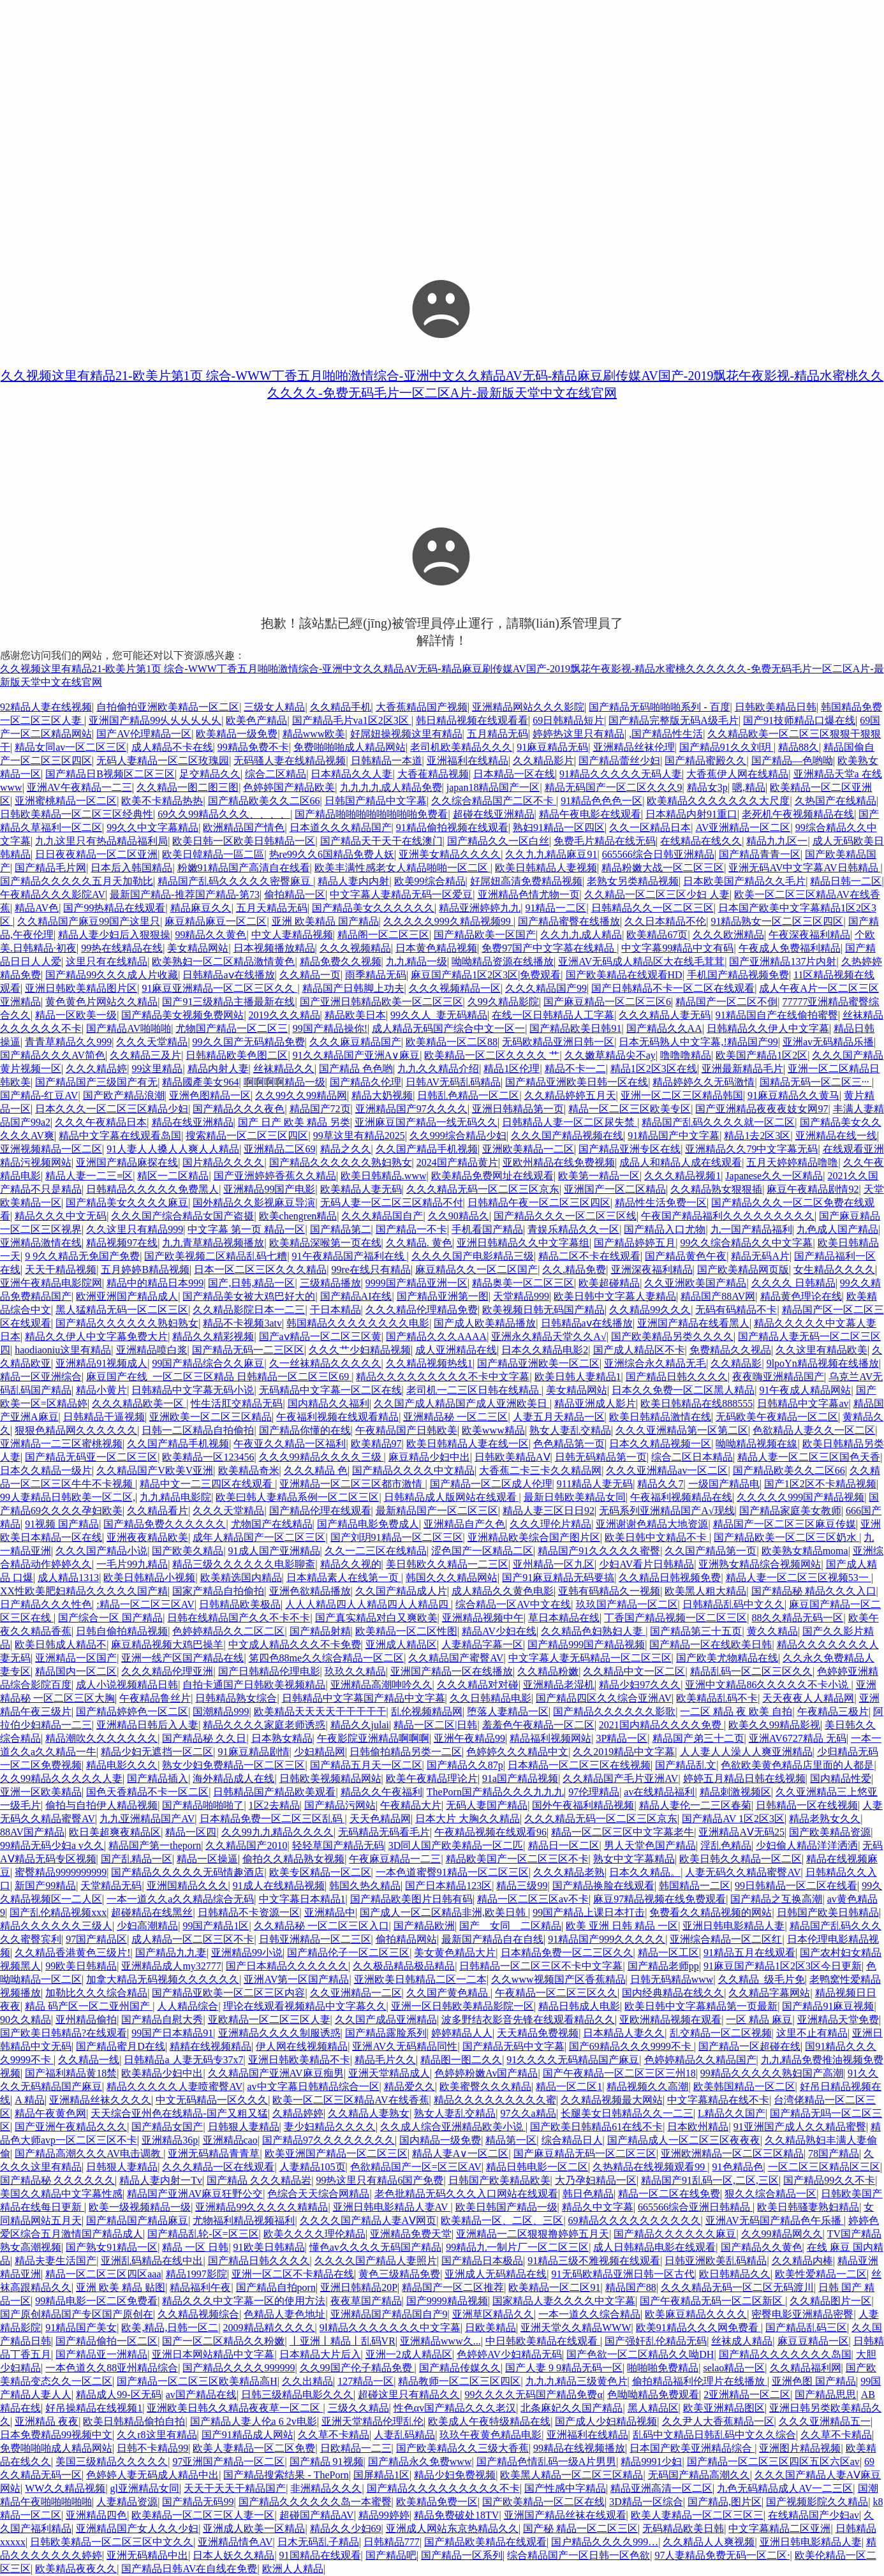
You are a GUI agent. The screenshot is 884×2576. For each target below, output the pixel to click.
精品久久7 (660, 1483)
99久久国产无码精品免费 (249, 1041)
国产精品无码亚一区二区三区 (91, 1457)
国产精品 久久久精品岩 (259, 2180)
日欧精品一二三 (356, 2448)
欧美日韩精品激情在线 (660, 1416)
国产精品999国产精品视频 (586, 1644)
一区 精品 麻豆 (759, 2019)
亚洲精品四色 (96, 2515)
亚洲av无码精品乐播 (828, 1041)
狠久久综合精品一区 (770, 2193)
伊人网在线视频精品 (302, 2046)
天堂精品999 (521, 1296)
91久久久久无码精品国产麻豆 (572, 2059)
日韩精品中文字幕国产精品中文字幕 (363, 1698)
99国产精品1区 (215, 1925)
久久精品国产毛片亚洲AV (620, 1778)
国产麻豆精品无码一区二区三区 (584, 2153)
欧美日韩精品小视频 (149, 1577)
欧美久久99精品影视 (774, 1724)
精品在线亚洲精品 (192, 1122)
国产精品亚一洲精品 (101, 2354)
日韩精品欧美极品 (240, 1604)
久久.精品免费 (574, 1269)
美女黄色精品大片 (455, 1952)
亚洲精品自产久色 (464, 1524)
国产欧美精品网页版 (743, 1269)
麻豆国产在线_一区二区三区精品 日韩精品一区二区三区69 (218, 1376)
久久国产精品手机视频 (427, 1149)
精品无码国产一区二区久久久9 (613, 787)
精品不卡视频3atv (242, 1323)
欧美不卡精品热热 (162, 800)
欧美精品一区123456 (208, 1457)
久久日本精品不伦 (665, 921)
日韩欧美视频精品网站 (330, 1778)
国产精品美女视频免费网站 (182, 1015)
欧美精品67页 (657, 934)
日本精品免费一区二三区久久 (567, 1952)
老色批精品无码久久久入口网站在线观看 (466, 2193)
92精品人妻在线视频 (46, 707)
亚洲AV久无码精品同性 (404, 2046)
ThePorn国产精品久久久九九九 (495, 1791)
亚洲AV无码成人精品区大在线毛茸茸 (641, 961)
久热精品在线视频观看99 (650, 2166)
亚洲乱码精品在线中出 (152, 2260)
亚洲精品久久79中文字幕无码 (751, 1149)
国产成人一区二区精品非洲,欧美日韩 (444, 1912)
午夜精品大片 (410, 1805)
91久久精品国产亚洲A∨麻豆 (356, 1055)
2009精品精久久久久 (269, 2327)
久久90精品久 (458, 1216)
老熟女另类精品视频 (633, 881)
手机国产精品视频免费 (738, 974)
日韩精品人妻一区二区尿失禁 (569, 1122)
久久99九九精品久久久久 (277, 1832)
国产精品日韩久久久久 (677, 1376)
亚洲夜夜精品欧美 (147, 1537)
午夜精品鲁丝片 (155, 1698)
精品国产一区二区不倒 (726, 1001)
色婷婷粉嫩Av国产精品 (486, 2073)
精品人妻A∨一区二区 (460, 2153)
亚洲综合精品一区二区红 (726, 1939)
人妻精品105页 (312, 2166)
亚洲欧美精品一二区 (528, 1149)
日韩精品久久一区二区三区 (652, 907)
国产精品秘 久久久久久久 (57, 2180)
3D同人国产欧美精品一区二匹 (456, 1845)
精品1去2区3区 (757, 1135)
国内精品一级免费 (440, 2140)
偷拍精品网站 (406, 1939)
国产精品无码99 (197, 2501)
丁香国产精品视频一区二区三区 (675, 1617)
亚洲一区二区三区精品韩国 (682, 1095)
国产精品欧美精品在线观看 (485, 2541)
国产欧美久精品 (187, 1550)
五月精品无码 (497, 733)
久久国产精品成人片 (401, 1591)
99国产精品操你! (330, 1028)
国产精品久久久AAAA (436, 1336)
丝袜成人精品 (741, 2341)
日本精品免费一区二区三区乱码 (272, 1818)
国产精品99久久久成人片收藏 (111, 974)
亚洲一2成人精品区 (408, 2354)
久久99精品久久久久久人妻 (61, 1778)
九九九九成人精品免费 (391, 787)
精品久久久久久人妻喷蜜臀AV (174, 2086)
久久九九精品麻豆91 (551, 854)
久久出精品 (307, 2381)
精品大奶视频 (382, 1095)
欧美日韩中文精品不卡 (657, 1537)
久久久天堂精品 (152, 1041)
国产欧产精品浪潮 (124, 1095)
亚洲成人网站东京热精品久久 (452, 2528)
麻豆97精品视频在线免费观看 (659, 1899)
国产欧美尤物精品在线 (727, 1657)
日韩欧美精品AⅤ (512, 1457)
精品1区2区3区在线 (653, 1068)
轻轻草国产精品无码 (338, 1845)
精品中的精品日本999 (155, 1282)
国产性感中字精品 (565, 2488)
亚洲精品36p (170, 2140)
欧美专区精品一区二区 (320, 1872)
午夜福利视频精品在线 (681, 1497)
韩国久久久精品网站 (451, 1577)
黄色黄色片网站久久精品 (101, 1001)
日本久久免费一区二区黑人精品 (683, 1390)
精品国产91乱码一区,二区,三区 (710, 2180)
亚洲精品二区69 (279, 1149)
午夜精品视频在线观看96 (490, 1832)
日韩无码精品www (672, 1979)
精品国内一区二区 (76, 1671)
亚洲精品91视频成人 (101, 1363)
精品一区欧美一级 (76, 1015)
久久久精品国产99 (546, 988)
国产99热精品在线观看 (114, 907)
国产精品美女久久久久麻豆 (127, 1202)
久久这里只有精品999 (134, 1229)
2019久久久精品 (284, 1015)
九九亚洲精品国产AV (147, 1818)
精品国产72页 (320, 1108)
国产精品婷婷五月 (634, 1242)
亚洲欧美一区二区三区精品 (210, 1416)
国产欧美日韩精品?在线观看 (63, 2033)
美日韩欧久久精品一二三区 (447, 1564)
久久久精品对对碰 (478, 1684)
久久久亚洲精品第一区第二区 (681, 1430)
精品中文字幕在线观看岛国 (120, 1135)
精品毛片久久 (385, 2059)
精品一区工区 (668, 1952)
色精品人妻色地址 (284, 2314)
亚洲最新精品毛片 (742, 1068)
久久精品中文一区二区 (634, 1671)
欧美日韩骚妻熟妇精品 (808, 2207)
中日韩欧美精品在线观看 (542, 2341)
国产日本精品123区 (448, 1885)
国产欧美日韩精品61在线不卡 (596, 2126)
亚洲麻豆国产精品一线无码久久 (426, 1122)
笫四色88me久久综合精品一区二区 (326, 1657)
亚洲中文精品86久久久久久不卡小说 (768, 1684)
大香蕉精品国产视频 (422, 707)
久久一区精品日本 (650, 827)
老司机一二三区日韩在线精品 (473, 1390)
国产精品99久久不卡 (829, 2180)
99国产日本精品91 (172, 2033)
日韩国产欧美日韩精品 (828, 1912)
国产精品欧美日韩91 (575, 1028)
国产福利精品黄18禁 (71, 2073)
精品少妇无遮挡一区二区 (157, 1751)
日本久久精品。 (645, 1872)
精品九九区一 (776, 840)
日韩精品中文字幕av (802, 1403)
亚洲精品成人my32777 (171, 1966)
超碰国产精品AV (316, 2515)
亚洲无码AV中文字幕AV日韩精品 (804, 867)
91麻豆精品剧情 (254, 1751)
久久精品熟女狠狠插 (716, 1189)
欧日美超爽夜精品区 (115, 1832)
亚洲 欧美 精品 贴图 (120, 2287)
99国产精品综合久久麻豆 (208, 1363)
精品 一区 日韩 (195, 2247)
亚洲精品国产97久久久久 (411, 1108)
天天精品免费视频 (537, 2033)
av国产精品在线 (201, 2394)
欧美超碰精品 (609, 1282)
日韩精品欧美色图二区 (237, 1055)
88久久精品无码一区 (797, 1617)
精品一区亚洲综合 (41, 1376)
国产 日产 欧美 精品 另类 (294, 1122)
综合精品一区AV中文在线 (513, 1604)
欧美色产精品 (256, 720)
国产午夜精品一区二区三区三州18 (619, 2073)
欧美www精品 (493, 1430)
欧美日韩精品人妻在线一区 (467, 1443)
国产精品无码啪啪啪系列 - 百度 (659, 707)
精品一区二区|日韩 (435, 1724)
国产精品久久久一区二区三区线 (565, 1216)
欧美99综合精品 (430, 881)
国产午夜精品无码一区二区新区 (712, 2300)
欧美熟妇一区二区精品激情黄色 (223, 961)
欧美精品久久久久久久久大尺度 (718, 800)
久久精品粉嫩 (547, 1671)
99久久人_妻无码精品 (438, 1015)
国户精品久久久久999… (604, 2541)
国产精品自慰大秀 (162, 2019)
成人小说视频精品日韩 (127, 1684)
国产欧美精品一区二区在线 (543, 2501)
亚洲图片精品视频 (800, 2448)
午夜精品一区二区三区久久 (556, 1992)
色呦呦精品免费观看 (653, 2394)
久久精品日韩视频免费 (670, 1577)
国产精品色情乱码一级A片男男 (546, 2461)
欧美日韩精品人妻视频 (546, 867)
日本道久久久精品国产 (341, 827)
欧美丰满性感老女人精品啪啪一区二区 (402, 867)
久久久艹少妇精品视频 (360, 1349)
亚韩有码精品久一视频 (609, 1591)
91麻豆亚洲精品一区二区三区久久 (219, 988)
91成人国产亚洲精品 (274, 1550)
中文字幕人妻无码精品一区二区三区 (590, 1657)
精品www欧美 (314, 733)
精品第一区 (510, 2140)
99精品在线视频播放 (579, 2448)
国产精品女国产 (167, 2126)
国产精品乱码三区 (806, 2327)
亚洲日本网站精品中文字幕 (213, 2354)
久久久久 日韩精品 (793, 1282)
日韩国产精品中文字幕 (376, 800)
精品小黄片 (101, 1390)
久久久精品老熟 (569, 1872)
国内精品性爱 (840, 1778)
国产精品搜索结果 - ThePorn (285, 2474)
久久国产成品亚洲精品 (386, 2019)
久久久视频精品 (355, 948)
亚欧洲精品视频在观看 (670, 2019)
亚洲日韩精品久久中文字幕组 (523, 1242)
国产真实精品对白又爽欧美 (376, 1617)
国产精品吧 (390, 2555)
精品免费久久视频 (340, 961)
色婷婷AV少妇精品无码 (509, 2354)
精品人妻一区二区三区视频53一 (798, 1577)
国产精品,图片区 (725, 2501)
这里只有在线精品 (106, 961)
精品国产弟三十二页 (698, 1738)
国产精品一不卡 (411, 1229)
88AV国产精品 (32, 1832)
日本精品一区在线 (514, 774)
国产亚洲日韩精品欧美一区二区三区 (381, 1001)
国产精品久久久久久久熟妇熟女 (340, 1162)
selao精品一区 (734, 2367)
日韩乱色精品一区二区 (468, 1095)
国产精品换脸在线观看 (603, 1885)
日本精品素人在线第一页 (343, 1577)
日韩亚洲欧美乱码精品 (716, 2260)
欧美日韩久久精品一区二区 (740, 1858)
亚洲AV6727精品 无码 (797, 1738)
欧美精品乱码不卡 (717, 1698)
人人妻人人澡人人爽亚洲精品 (746, 1751)
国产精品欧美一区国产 (485, 934)
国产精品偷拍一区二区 (106, 2341)
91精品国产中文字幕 (673, 1135)
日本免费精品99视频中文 (56, 2434)
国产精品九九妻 (171, 1952)
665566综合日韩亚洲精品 (658, 854)
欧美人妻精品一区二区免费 (254, 2448)
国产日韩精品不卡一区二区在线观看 (673, 988)
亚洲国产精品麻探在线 (127, 1162)
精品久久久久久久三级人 (56, 1925)
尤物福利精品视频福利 (244, 2220)
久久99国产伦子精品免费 (357, 2367)
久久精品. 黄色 (419, 1242)
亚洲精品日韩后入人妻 (147, 1724)
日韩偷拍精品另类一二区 (406, 1751)
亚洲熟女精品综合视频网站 (759, 1564)
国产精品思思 (825, 2394)
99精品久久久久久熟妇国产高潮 (771, 2073)
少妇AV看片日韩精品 (646, 1564)
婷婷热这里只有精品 (578, 733)
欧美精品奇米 (248, 1470)
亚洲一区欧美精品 (41, 1791)
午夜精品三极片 (833, 1711)
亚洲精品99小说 (247, 1952)
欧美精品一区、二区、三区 (502, 2220)
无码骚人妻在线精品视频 (289, 760)
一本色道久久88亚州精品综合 (111, 2367)
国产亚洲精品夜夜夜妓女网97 (761, 1108)
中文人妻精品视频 (292, 934)
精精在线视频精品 (210, 2046)
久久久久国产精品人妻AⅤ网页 (368, 2220)
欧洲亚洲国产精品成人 (127, 1296)
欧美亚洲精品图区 (724, 2408)
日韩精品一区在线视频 (807, 1805)
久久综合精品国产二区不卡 (493, 800)
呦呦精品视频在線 (756, 1443)
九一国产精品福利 (751, 1229)
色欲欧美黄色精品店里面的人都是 (797, 1765)
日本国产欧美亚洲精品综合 (692, 2448)
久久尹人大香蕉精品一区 (718, 2421)
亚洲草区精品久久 (493, 2314)
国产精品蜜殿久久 (705, 760)
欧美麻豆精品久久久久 (696, 2314)
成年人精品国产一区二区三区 (259, 1537)
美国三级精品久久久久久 (111, 2461)
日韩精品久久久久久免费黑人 (152, 1189)
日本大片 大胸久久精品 (467, 1818)
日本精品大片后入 (320, 2354)
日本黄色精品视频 (436, 948)
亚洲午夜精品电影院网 (51, 1282)
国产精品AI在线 (356, 1296)
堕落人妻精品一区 (508, 1711)
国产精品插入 (157, 1778)
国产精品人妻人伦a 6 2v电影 (253, 2421)
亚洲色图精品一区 (210, 1095)
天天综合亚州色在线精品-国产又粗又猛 (179, 2113)
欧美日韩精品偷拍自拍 (134, 2421)
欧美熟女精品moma (805, 1550)
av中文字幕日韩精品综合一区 (313, 2086)
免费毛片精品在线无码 (605, 840)
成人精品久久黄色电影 (503, 1591)
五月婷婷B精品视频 (145, 1269)
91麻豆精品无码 (552, 747)
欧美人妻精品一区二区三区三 (697, 2515)
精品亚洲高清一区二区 (661, 2488)
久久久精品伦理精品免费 (421, 1309)
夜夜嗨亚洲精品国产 (778, 1376)
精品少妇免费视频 (455, 2474)
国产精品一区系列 (462, 2555)
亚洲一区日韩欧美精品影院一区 (462, 2006)
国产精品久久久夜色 (238, 1108)
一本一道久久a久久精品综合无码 (180, 1899)
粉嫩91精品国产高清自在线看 (243, 867)
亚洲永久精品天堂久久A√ (548, 1336)
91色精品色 (737, 2166)
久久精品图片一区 (830, 2300)
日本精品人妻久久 (624, 2033)
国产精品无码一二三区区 (248, 1349)
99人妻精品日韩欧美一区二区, (67, 1497)
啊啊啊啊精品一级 (284, 1082)
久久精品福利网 (805, 2367)
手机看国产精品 (487, 1229)
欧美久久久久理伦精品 (314, 2233)
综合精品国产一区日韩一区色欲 (578, 2555)
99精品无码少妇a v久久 (52, 1845)
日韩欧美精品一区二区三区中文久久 (111, 2541)
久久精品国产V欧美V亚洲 (154, 1470)
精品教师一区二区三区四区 (459, 2381)
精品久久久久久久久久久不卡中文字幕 (442, 1376)
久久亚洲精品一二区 (356, 1992)
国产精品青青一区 (759, 854)
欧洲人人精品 (292, 2568)
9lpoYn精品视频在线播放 (823, 1363)
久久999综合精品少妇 (457, 1135)
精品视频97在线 (122, 1242)
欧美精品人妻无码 (361, 1189)
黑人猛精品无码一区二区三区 (121, 1309)
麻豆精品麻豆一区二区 (216, 921)
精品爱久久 (409, 2086)
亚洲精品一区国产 (76, 1657)
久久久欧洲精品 (728, 934)
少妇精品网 (319, 1751)
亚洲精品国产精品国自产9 (389, 2314)
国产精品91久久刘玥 (726, 747)
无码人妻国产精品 (486, 1805)
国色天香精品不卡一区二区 (147, 1791)
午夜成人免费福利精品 (790, 948)
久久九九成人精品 (581, 934)
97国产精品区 (96, 1939)
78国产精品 (833, 2153)
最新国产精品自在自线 (492, 1939)
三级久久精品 (358, 2408)
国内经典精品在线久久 (673, 1992)
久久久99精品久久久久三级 (321, 1457)
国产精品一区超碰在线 (749, 2046)
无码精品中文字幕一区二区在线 (330, 1390)
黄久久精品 (772, 1631)
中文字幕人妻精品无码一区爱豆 (401, 894)
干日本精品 (335, 1309)
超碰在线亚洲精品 (493, 814)
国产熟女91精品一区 (112, 2247)
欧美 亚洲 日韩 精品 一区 (622, 1925)
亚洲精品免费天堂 (411, 2233)
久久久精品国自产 (382, 1216)
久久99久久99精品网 (301, 1095)
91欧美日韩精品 (269, 2247)
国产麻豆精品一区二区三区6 (607, 1001)
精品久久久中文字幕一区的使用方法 (243, 2300)
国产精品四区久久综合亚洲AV (604, 1698)
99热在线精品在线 (122, 948)
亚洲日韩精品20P (358, 2287)
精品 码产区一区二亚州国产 (88, 2006)
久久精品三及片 (145, 1055)
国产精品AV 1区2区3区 (733, 1818)
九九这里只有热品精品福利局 (101, 840)
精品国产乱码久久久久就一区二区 (718, 1122)
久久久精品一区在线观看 (218, 2166)
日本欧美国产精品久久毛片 (744, 881)
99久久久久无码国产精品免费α (533, 2394)
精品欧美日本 (355, 1015)
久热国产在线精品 (835, 800)
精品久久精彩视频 (213, 1336)
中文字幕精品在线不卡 (718, 2099)
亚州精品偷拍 (86, 2019)
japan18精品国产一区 (493, 787)
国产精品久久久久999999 (238, 2367)
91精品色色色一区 (601, 800)
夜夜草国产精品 (366, 2300)
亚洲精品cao (230, 2140)
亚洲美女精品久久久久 (450, 854)
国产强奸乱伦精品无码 (656, 2341)
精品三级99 (521, 1885)
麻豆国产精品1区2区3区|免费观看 (486, 974)
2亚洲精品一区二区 (747, 2394)
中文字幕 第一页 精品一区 (246, 1229)
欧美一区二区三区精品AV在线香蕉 (350, 2099)
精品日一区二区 (564, 1845)
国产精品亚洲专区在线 (629, 1149)
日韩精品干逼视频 (104, 1416)
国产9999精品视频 (447, 2300)
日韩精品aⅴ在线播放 (228, 974)
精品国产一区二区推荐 (453, 2287)
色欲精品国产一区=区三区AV (416, 2166)
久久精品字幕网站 (769, 1992)
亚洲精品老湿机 (558, 1684)
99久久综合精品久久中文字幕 (746, 1242)
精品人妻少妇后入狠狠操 (114, 934)
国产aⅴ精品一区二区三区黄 (320, 1336)
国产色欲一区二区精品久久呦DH (640, 2354)
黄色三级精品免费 (399, 2274)
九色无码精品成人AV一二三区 (785, 2488)
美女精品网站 (197, 948)
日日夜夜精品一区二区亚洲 (96, 854)
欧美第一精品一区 (599, 1175)
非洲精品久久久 (326, 2488)
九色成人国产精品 (837, 1229)
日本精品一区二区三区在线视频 (579, 1765)
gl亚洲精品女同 (144, 2488)
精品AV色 (37, 907)
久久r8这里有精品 (156, 2434)
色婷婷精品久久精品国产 (700, 2059)
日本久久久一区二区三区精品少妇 (111, 1108)
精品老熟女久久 (824, 1818)
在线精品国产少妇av (813, 2515)
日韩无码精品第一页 (601, 1457)
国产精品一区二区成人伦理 (491, 1483)
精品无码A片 (760, 1256)
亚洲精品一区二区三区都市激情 (352, 1483)
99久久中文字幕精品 (152, 827)
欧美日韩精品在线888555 (696, 1403)
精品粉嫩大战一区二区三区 (662, 867)
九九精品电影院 (175, 1497)
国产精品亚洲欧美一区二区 (538, 1363)
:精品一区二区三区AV (145, 1604)
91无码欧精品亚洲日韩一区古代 (623, 2274)
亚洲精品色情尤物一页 (529, 894)
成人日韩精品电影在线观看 (654, 2247)
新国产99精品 (45, 1885)
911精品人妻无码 (595, 1483)
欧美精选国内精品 (241, 1577)
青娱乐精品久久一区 (573, 1229)
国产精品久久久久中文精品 (413, 1470)
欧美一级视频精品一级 (140, 2207)
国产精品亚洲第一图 (443, 1296)
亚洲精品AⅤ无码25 (741, 1832)
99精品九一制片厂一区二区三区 (517, 2247)
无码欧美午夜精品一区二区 (777, 1416)
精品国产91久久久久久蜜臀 (599, 1550)
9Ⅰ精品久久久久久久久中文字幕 (390, 2327)
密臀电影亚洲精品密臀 (802, 2314)
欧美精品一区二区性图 (406, 1631)
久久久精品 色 (316, 1470)
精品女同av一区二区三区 (70, 747)
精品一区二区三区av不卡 (533, 1899)
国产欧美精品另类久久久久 (672, 1336)
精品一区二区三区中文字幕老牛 (622, 1832)
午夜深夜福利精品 (809, 934)
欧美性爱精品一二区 (821, 2274)
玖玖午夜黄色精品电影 (490, 2434)
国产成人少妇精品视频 (606, 2421)
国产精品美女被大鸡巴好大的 (248, 1296)
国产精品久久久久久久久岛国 (785, 2354)
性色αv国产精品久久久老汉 (455, 2408)
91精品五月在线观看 (749, 1952)
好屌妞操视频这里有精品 (406, 733)
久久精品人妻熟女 (368, 2113)
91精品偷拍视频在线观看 (452, 827)
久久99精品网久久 (782, 2233)
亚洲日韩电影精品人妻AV (392, 2207)
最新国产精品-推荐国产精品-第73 (185, 894)
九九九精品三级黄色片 (577, 2381)
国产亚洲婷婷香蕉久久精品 (275, 1175)
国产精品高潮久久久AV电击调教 (89, 2153)
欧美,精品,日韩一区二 (169, 2327)
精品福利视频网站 (550, 1738)
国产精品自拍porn (276, 2287)
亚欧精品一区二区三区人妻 (269, 2019)
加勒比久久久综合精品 (96, 1992)
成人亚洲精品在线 (456, 1349)
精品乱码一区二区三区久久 (751, 1671)
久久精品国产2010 (246, 1845)
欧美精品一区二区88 (451, 1041)
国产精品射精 (320, 1631)
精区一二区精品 (173, 1175)
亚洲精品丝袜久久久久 (100, 2099)
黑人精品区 (653, 2408)
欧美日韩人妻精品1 (577, 1376)
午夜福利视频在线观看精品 (337, 1416)
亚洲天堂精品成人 (389, 2073)
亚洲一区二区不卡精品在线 (293, 2274)
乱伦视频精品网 (426, 1711)
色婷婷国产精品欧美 (289, 787)
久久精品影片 (543, 760)
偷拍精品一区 (294, 894)
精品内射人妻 (218, 1068)
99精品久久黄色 (210, 934)
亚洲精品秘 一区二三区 (455, 1416)
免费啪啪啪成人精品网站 (349, 747)
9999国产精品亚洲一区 (416, 1282)
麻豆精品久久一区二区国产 (476, 1269)
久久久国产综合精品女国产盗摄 (182, 1216)
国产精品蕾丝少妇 (619, 760)
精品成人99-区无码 (118, 2394)
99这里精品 (156, 1068)
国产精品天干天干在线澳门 (381, 840)
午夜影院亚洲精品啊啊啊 (373, 1738)
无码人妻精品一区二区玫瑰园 (162, 760)
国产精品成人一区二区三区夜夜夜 (683, 2140)
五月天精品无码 (271, 907)
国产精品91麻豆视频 (828, 2006)
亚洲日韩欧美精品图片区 (81, 988)
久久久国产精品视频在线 (567, 1135)
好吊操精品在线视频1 (93, 2408)
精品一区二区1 (569, 2086)
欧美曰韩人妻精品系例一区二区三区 (297, 1497)
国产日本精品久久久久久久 (287, 1966)
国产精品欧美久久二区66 (264, 800)
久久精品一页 (310, 974)
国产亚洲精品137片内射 (782, 961)
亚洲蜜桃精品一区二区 (66, 800)
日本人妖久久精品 (233, 2555)
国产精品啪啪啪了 (203, 1805)
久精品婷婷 (297, 2113)
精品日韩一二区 (845, 881)
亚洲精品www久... (440, 2341)
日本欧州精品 (697, 2126)
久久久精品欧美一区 (139, 1403)
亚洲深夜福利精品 (652, 1269)
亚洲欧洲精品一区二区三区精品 (732, 2153)
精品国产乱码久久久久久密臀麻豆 (235, 881)
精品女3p (707, 787)
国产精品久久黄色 (761, 2247)
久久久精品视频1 (682, 1175)
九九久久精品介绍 (438, 1068)
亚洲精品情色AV (235, 2541)
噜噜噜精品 (685, 1055)
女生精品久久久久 (834, 1269)
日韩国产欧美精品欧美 (499, 2180)
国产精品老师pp (663, 1966)
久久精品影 (736, 1363)
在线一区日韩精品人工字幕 (553, 1015)
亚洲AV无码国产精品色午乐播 (774, 2220)
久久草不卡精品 (333, 2434)
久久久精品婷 (96, 1068)
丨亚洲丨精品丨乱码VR (342, 2341)
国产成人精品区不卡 (639, 1349)
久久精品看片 (157, 1510)
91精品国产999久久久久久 (606, 1939)
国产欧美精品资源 (830, 1832)
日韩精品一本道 (386, 760)
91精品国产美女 (81, 2327)
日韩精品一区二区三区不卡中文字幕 (540, 1966)
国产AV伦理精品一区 (143, 733)
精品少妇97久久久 (640, 1684)
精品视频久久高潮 (647, 2086)
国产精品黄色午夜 (685, 1256)
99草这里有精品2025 (359, 1135)
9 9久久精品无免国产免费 (82, 1256)
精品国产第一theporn (154, 1845)
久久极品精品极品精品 (404, 1966)
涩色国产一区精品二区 (482, 1550)
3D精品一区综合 (646, 2501)
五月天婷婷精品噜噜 (792, 1162)
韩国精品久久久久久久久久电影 (357, 1323)
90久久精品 (25, 2019)
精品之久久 (345, 1149)
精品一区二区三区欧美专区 (629, 1108)
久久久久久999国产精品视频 (800, 1497)
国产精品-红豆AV (39, 1095)
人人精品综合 (187, 2006)
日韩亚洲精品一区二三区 (315, 1939)
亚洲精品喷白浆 (152, 1349)
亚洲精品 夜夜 (46, 2421)
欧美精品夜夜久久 (76, 2568)
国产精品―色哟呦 (792, 760)
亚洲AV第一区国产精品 (296, 1979)
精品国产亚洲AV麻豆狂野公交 (195, 2193)
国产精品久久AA (664, 1028)
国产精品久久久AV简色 (52, 1055)
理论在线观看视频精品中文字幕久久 (305, 2006)
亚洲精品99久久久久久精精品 (261, 2207)
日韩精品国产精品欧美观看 (274, 1791)
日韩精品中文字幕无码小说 (192, 1390)
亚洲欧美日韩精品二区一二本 (420, 1979)
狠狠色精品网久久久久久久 (76, 1430)
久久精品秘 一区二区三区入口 (321, 1925)
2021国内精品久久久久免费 (661, 1724)
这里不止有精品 (812, 2033)
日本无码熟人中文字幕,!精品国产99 (698, 1041)
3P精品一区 (621, 1738)
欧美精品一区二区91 (554, 2287)
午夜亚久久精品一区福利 (289, 1443)
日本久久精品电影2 (544, 1349)
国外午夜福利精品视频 (583, 1805)
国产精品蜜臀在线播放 (569, 921)
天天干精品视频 (60, 1269)
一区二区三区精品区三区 (824, 2166)
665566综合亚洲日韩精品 (695, 2207)
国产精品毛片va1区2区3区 (351, 720)
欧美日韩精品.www (384, 1175)
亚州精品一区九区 (553, 1564)
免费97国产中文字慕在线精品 (549, 948)
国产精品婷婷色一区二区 (132, 1711)
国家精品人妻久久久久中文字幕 (563, 2300)
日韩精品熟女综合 (236, 1698)
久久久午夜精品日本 (101, 1122)
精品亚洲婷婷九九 (479, 907)
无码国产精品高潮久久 (699, 2474)
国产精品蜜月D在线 (120, 2046)
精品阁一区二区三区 (383, 934)
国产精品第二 (340, 1229)
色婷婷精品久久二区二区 (228, 1631)
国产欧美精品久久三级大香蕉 (462, 2448)
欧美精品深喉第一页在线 (325, 1242)
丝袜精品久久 (283, 1068)
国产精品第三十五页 (696, 1631)
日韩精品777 (392, 2541)
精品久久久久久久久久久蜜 (495, 2099)
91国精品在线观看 (320, 2555)
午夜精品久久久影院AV (52, 894)
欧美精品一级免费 (236, 733)
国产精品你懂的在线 (305, 1430)
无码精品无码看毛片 (384, 1832)
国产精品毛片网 (50, 867)
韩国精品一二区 (694, 1885)
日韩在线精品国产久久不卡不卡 (238, 1617)
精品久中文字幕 (597, 2207)
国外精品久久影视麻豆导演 (254, 1202)
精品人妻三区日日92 (548, 1510)
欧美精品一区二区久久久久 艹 (491, 1055)
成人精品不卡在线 (172, 747)
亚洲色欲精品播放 (310, 1591)
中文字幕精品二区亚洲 (779, 2528)
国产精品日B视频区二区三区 (110, 774)
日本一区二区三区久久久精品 (260, 1269)
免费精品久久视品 (730, 1349)
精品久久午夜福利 (381, 1791)
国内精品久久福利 (328, 1403)
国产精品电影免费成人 (368, 1524)
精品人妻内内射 (353, 881)
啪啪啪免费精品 (662, 2367)
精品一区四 (190, 1832)
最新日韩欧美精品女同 (575, 1497)
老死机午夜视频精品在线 (798, 814)
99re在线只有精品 (370, 1269)
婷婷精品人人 (461, 2033)
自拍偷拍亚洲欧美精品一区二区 (167, 707)
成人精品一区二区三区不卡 (192, 1939)
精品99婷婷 (383, 2515)
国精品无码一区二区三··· (816, 1082)
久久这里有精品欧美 (821, 1349)
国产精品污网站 (340, 1805)
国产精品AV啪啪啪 (128, 1028)
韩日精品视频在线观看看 (472, 720)
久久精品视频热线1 (429, 1363)
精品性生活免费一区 (661, 1202)
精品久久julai (359, 1724)
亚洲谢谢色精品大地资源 (652, 1524)
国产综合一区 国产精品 (110, 1617)
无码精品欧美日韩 (683, 2528)
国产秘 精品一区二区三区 (580, 2528)
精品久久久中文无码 (61, 1216)
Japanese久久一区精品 (774, 1175)
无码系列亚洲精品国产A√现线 (666, 1510)
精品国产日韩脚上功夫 (353, 988)
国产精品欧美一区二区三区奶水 (786, 1537)
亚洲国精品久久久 (187, 1885)
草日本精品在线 (564, 1617)
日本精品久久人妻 (351, 774)
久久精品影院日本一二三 (249, 1309)
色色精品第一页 (569, 1443)
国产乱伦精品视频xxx (58, 1912)
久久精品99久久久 (650, 1309)
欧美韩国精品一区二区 (744, 2086)
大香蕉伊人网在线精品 (737, 774)
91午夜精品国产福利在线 (349, 1256)
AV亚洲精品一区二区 (742, 827)
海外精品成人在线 (233, 1778)
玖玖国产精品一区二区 (627, 1604)
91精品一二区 (555, 907)
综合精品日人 (572, 2140)
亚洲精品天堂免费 (838, 2019)
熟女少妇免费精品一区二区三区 (233, 1765)
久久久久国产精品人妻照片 (375, 2260)
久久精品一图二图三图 (187, 787)
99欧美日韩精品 (81, 1966)
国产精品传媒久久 (460, 2367)
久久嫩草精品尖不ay (610, 1055)
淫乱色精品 (725, 1845)
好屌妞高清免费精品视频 (526, 881)
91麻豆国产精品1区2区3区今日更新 (783, 1966)
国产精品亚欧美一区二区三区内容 (228, 1992)
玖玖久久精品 (355, 1671)
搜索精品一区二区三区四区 (247, 1135)
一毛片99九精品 (132, 1564)
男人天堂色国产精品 (650, 1845)
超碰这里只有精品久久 (409, 2394)
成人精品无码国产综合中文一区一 (448, 1028)
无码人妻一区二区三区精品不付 (391, 1202)
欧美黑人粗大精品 (705, 1591)
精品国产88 (630, 2287)
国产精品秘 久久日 (204, 1738)
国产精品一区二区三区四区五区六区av (773, 2461)
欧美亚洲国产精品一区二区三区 (336, 2153)
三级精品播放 (330, 1282)
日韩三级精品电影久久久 (297, 2394)
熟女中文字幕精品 (634, 1858)
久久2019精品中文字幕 (624, 1751)
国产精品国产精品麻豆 (137, 2220)
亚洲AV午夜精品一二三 (79, 787)
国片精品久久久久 (223, 1162)
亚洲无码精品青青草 (214, 2153)
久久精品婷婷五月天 (570, 1095)
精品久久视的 (350, 1564)
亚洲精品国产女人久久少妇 (137, 2528)
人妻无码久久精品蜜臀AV (742, 1872)
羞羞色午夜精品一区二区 (538, 1724)
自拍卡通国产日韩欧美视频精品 (253, 1684)
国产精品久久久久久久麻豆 (675, 2233)
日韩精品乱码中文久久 (733, 1604)
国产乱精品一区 (136, 1858)
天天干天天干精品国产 (235, 2488)
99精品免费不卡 (253, 747)
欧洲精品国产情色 (243, 827)
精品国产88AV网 (718, 1296)
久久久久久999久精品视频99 (448, 921)
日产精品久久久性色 (46, 1604)
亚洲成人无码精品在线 (496, 2274)
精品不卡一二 (575, 1068)
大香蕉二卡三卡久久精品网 (540, 1470)
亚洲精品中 (329, 1912)
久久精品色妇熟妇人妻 (593, 1631)
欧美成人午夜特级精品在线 (489, 2421)
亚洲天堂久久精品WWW (575, 2327)
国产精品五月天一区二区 (366, 1765)
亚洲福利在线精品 (467, 760)
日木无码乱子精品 (318, 2541)
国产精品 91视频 (327, 2461)
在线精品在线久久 (701, 840)
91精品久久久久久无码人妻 (620, 774)
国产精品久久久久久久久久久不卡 (443, 2488)
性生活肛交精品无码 (237, 1403)
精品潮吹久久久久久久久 (101, 1738)
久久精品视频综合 (198, 2314)
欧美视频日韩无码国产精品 (543, 1309)
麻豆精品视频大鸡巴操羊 (167, 1644)
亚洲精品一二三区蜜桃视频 (61, 1443)
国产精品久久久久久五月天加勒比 (76, 881)
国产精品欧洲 (424, 1925)
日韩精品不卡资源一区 (249, 1912)
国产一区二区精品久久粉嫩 (223, 2341)
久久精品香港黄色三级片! (72, 1952)
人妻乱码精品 (404, 2434)
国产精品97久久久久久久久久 (328, 2140)
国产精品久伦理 (365, 1082)
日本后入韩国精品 (131, 867)
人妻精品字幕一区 (482, 1644)
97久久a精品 (528, 2113)
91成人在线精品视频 (279, 1885)
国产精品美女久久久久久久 (373, 907)
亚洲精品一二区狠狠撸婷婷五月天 (532, 2233)
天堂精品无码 (111, 1885)
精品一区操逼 (207, 1858)
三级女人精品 (274, 707)
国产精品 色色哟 (356, 1068)
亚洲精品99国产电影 (269, 1189)
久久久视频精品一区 (455, 988)
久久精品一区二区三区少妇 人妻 (657, 894)
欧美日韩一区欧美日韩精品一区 (243, 840)
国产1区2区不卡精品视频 (820, 1483)
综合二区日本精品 (692, 1457)
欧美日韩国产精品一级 (506, 2207)
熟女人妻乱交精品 (570, 1430)
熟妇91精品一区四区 (559, 827)
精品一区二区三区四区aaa (103, 2274)
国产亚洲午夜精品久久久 (71, 2126)
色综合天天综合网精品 (318, 2193)
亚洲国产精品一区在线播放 (451, 1671)
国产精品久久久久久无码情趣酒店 (187, 1872)
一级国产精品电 (724, 1483)
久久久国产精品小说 (101, 1550)
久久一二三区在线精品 (376, 1550)
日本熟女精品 (282, 1738)
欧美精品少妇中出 (162, 2073)
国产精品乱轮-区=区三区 (202, 2233)
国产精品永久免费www (420, 2461)
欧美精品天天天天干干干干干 (320, 1711)
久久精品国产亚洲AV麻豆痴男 (276, 2073)
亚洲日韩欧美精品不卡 (299, 2059)
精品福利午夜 (200, 2287)
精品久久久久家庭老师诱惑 (264, 1724)
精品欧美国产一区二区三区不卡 (517, 1858)
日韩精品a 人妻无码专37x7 (183, 2059)
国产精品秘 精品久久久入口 (813, 1591)
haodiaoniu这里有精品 (63, 1349)
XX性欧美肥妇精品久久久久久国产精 (84, 1591)
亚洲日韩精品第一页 (518, 1108)
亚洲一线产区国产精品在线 (182, 1657)
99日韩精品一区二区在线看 (796, 1885)
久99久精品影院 (503, 1001)
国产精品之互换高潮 (776, 1899)
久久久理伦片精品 (550, 1524)
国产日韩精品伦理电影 (269, 1671)
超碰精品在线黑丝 (152, 1912)
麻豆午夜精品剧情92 (812, 1189)
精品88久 (798, 747)
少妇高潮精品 (147, 1925)
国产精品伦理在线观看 (320, 1510)
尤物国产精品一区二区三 (231, 1028)
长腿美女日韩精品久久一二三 (627, 2113)
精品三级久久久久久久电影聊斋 (243, 1564)
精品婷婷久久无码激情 (703, 1082)
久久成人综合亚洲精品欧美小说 (453, 2126)
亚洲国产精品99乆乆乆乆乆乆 (155, 720)
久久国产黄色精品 (448, 1992)
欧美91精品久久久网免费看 (698, 2327)
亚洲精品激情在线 (41, 1242)
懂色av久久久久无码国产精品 (375, 2247)
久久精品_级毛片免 (761, 1979)
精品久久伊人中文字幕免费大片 (96, 1336)
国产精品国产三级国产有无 (96, 1082)
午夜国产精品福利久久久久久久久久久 (727, 1216)
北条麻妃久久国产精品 (571, 2408)
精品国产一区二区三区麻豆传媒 (784, 1524)
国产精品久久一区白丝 (498, 840)
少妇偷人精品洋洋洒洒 (807, 1845)
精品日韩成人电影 (579, 2006)
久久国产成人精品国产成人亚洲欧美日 (462, 1403)
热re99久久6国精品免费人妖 (331, 854)
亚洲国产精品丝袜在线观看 (565, 2515)
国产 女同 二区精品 (510, 1925)
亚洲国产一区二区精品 (615, 1189)
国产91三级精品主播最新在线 (228, 1001)
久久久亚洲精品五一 (825, 2421)
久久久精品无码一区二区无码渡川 (737, 2287)
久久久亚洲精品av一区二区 (667, 1470)
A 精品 (30, 2099)
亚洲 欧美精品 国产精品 (325, 921)
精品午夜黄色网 (50, 2113)
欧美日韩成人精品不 (61, 1644)
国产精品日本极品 (482, 2260)
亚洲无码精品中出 (147, 2555)
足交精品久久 (209, 774)
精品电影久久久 (122, 1765)
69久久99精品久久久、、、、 (224, 814)
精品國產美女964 (200, 1082)
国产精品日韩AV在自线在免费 (189, 2568)
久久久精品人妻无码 (665, 1015)
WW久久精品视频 (65, 2488)
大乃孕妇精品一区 (596, 2180)
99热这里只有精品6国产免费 (379, 2180)
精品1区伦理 (511, 1068)
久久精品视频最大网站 (612, 2099)
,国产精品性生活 (666, 733)
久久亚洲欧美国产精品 (695, 1282)
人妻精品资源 (127, 2501)
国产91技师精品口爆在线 (799, 720)
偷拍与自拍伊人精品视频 (101, 1805)
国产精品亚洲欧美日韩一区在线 (576, 1082)
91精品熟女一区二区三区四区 (777, 921)
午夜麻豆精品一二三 (395, 1858)
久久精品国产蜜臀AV (455, 1657)
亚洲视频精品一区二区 (51, 1149)
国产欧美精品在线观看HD (624, 974)
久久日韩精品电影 (490, 1698)
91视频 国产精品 (62, 1524)
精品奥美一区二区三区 (523, 1282)
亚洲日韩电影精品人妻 (733, 1925)
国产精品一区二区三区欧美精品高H (197, 2381)
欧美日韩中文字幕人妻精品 (615, 1296)
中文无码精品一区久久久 (212, 2099)
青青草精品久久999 (68, 1041)
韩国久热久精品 (365, 1885)
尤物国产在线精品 (272, 1524)
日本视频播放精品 (274, 948)
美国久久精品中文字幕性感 (61, 2193)
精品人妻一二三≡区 (89, 1175)
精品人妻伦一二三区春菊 (695, 1805)
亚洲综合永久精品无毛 (655, 1363)
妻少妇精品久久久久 (330, 2126)
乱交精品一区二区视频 (721, 2033)
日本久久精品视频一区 (660, 1443)
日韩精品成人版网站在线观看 (451, 1497)
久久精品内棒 (802, 2260)
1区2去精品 (274, 1805)
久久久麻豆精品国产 (355, 1041)
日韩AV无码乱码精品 (453, 1082)
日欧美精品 (490, 2327)
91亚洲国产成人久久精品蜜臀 (799, 2126)
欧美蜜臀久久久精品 (485, 2086)
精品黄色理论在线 (801, 1296)
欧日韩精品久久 (734, 2274)
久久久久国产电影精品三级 (472, 1256)
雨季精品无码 (375, 974)
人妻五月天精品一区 (559, 1416)
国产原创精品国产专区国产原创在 (76, 2314)
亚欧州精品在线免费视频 (559, 1162)
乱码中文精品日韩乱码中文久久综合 (714, 2434)
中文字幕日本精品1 (302, 1899)
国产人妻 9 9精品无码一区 (563, 2367)
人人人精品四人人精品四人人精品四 (368, 1604)
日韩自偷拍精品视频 (122, 1631)
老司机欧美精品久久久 (461, 747)
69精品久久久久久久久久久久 (634, 2220)
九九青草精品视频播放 (213, 1242)
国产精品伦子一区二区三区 (348, 1952)
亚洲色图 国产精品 (814, 2381)
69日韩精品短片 (568, 720)
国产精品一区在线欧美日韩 (710, 1644)
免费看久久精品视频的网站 (710, 1912)
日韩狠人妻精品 (243, 2126)
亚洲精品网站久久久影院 (528, 707)
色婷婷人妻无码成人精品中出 (152, 2474)
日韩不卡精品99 (152, 2448)
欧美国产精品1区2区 (761, 1055)
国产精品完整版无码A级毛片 (673, 720)
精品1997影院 (196, 2274)
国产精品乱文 (685, 1765)
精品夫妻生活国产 (55, 2260)
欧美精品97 (376, 1443)
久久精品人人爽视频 (709, 2541)
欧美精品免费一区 (437, 2501)
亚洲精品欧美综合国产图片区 (534, 1537)
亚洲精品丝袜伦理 (634, 747)
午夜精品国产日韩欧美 (406, 1430)
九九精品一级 (416, 961)
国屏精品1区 (381, 2474)
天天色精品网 (380, 1818)
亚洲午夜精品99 (469, 1738)
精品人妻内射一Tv (160, 2180)
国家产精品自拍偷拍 (218, 1591)
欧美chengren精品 (298, 1216)
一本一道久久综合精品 (589, 2314)
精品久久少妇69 (345, 2528)
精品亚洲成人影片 (595, 1403)
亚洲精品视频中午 (483, 1617)
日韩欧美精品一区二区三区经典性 (76, 814)
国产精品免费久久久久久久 (164, 1524)
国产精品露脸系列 (386, 2033)
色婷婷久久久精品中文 (517, 1751)
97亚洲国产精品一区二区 (228, 2461)
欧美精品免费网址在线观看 (492, 1175)
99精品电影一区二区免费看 (96, 2300)
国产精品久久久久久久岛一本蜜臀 (315, 2501)
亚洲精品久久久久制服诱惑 (279, 2033)
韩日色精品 (588, 2193)
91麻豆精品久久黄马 (793, 1095)
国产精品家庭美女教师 (790, 1510)
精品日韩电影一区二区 (537, 2166)
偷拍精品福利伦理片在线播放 (699, 2381)
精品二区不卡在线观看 (589, 1256)
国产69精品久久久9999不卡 (631, 2046)
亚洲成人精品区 (401, 1644)
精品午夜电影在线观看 (590, 814)
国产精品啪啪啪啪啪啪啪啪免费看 (371, 814)
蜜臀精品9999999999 (61, 1872)
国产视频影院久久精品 (817, 2501)
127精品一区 (365, 2381)
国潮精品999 (221, 1711)
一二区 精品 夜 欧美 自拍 (736, 1711)
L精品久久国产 (731, 2113)
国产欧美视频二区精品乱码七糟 (215, 1256)
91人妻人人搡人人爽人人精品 (173, 1149)
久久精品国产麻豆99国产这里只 (88, 921)
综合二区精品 (275, 774)
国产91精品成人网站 (247, 2434)
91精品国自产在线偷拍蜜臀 (777, 1015)
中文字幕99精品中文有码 (677, 948)
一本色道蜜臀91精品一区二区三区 (452, 1872)
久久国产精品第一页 (710, 1550)
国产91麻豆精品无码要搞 (558, 1577)
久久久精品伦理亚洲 (167, 1671)
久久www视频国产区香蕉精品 (558, 1979)
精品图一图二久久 (461, 2059)
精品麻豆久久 (201, 907)
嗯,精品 (748, 787)
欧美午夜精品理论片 (432, 1778)
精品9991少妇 (651, 2461)
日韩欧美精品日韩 (775, 707)
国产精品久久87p (465, 1765)
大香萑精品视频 (433, 774)
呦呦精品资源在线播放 (503, 961)
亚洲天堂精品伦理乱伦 (372, 2421)
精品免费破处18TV (456, 2515)
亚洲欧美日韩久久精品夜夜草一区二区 (235, 2408)
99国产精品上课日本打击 (589, 1912)
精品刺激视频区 (735, 1791)
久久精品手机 (340, 707)
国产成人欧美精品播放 (485, 1323)
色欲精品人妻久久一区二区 (814, 1430)
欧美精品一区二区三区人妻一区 (202, 2515)
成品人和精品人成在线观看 (680, 1162)
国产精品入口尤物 (664, 1229)
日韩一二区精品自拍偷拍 (198, 1430)
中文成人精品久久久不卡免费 (294, 1644)
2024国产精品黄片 (457, 1162)
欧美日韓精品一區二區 (213, 854)
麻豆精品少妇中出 (429, 1457)
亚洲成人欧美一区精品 (254, 2528)
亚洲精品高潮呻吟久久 (381, 1684)
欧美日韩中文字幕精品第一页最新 (700, 2006)
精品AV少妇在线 (499, 1631)
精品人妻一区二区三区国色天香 (808, 1457)
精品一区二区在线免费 (669, 2193)
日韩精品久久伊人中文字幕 (768, 1028)
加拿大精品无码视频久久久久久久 (162, 1979)
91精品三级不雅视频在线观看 (593, 2260)
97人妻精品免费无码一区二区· (722, 2555)
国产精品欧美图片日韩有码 (411, 1899)
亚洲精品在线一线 (836, 1135)
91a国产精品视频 (520, 1778)
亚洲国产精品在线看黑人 (693, 1323)
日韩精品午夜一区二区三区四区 (539, 1202)
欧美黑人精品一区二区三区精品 (571, 2474)
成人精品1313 (68, 1577)
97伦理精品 (593, 1791)
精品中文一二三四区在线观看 (207, 1483)
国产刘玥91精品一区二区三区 (396, 1537)
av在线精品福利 (659, 1791)
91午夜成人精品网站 (805, 1390)
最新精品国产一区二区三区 (437, 1510)
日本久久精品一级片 (46, 1470)
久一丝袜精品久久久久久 (325, 1363)
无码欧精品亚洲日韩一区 (558, 1041)
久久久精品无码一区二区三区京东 (482, 1189)
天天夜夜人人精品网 (808, 1698)
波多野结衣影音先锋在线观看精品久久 (528, 2019)
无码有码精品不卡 (736, 1309)
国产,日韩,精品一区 (251, 1282)
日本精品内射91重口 (691, 814)
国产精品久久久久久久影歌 (614, 1711)
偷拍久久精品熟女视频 (293, 1858)
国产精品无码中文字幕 (513, 2046)
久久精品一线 (88, 2059)
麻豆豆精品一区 (813, 2341)
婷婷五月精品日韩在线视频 (744, 1778)
